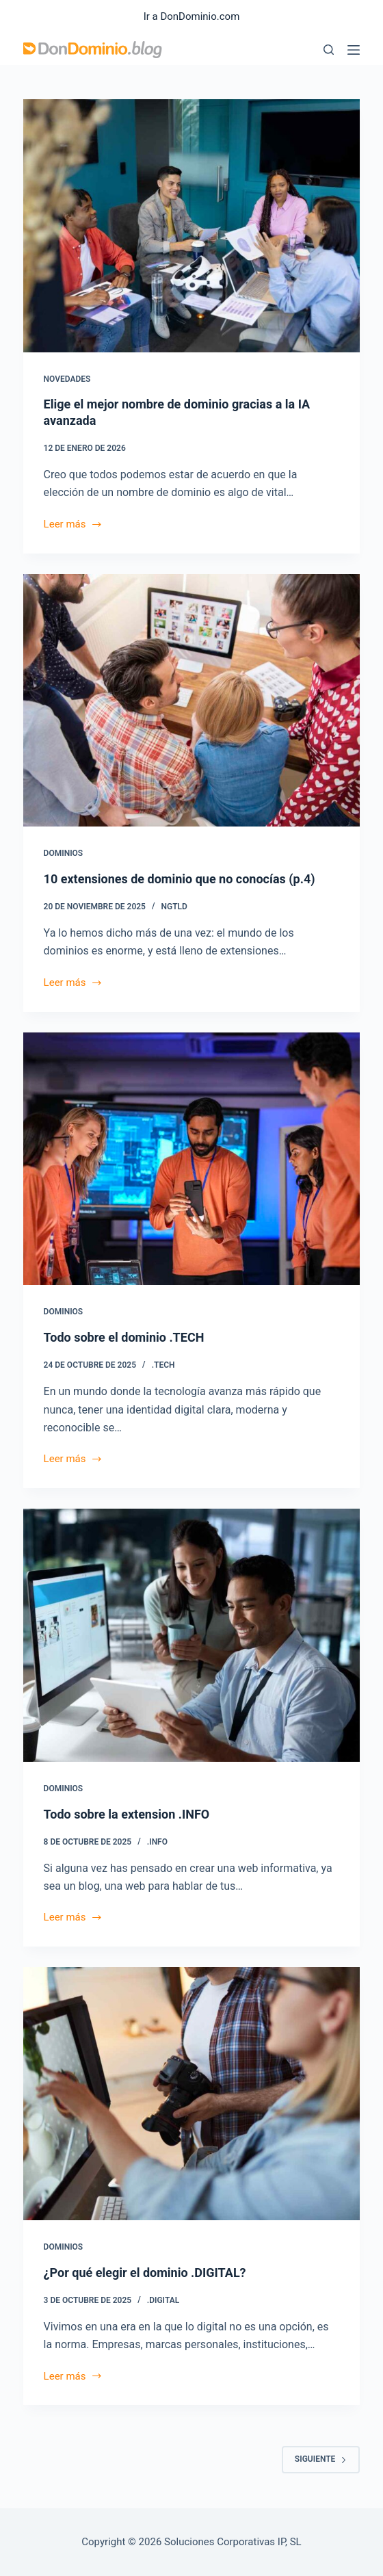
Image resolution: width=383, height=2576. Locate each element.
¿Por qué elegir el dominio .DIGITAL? (145, 2272)
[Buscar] (328, 49)
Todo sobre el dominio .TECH (124, 1337)
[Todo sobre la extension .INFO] (191, 1635)
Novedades (67, 379)
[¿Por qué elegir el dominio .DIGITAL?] (191, 2093)
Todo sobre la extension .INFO (127, 1814)
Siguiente (321, 2459)
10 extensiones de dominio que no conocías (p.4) (179, 879)
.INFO (157, 1842)
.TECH (163, 1365)
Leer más (73, 525)
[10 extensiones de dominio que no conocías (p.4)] (191, 700)
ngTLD (174, 906)
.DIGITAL (163, 2300)
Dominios (63, 853)
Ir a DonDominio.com (192, 16)
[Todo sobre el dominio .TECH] (191, 1159)
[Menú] (353, 50)
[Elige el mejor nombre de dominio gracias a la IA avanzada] (191, 225)
